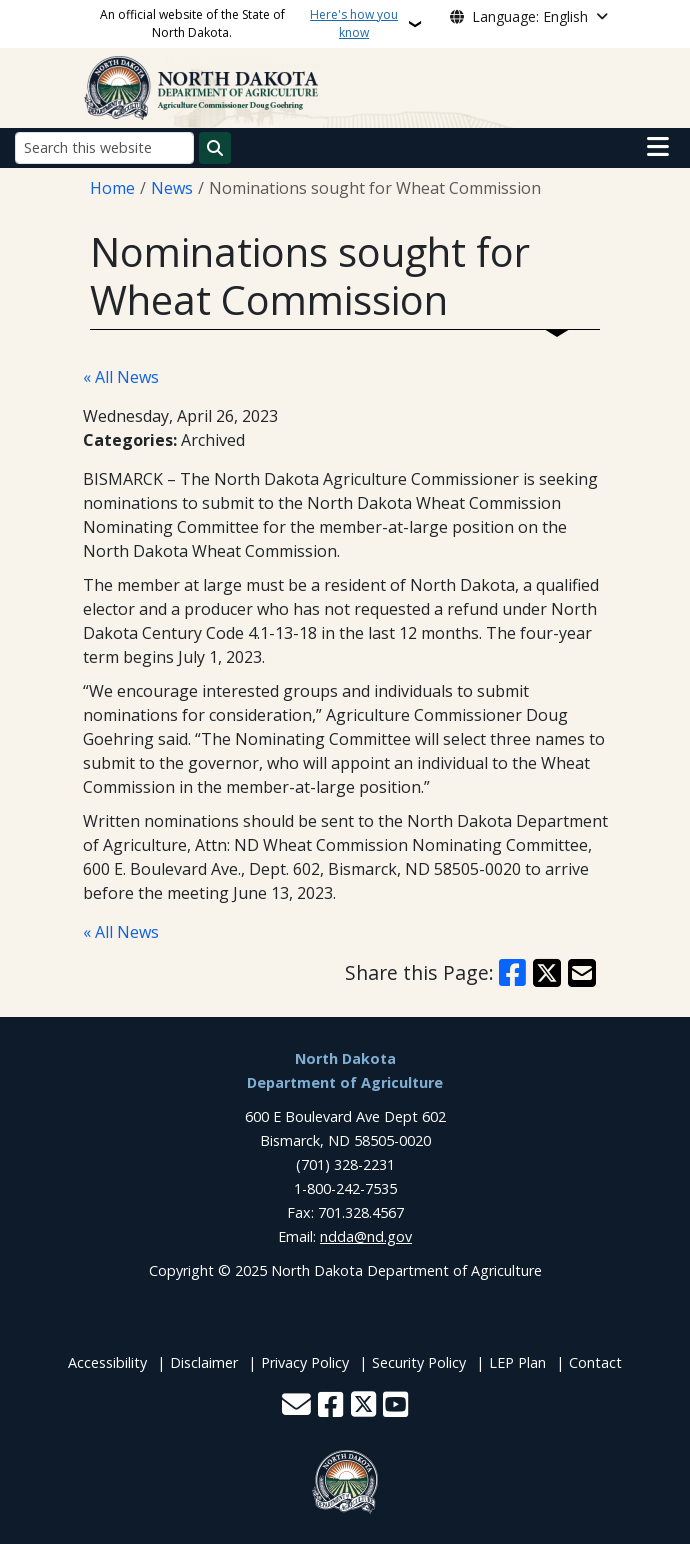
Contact (595, 1362)
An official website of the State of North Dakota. (252, 24)
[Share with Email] (582, 973)
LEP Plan (517, 1362)
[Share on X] (547, 973)
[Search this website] (104, 147)
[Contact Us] (296, 1406)
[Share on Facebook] (513, 973)
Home (112, 188)
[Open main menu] (658, 147)
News (172, 188)
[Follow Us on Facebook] (330, 1406)
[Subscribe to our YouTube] (395, 1406)
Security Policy (419, 1362)
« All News (121, 377)
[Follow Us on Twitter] (363, 1406)
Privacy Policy (305, 1362)
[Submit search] (215, 148)
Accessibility (107, 1362)
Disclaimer (204, 1362)
